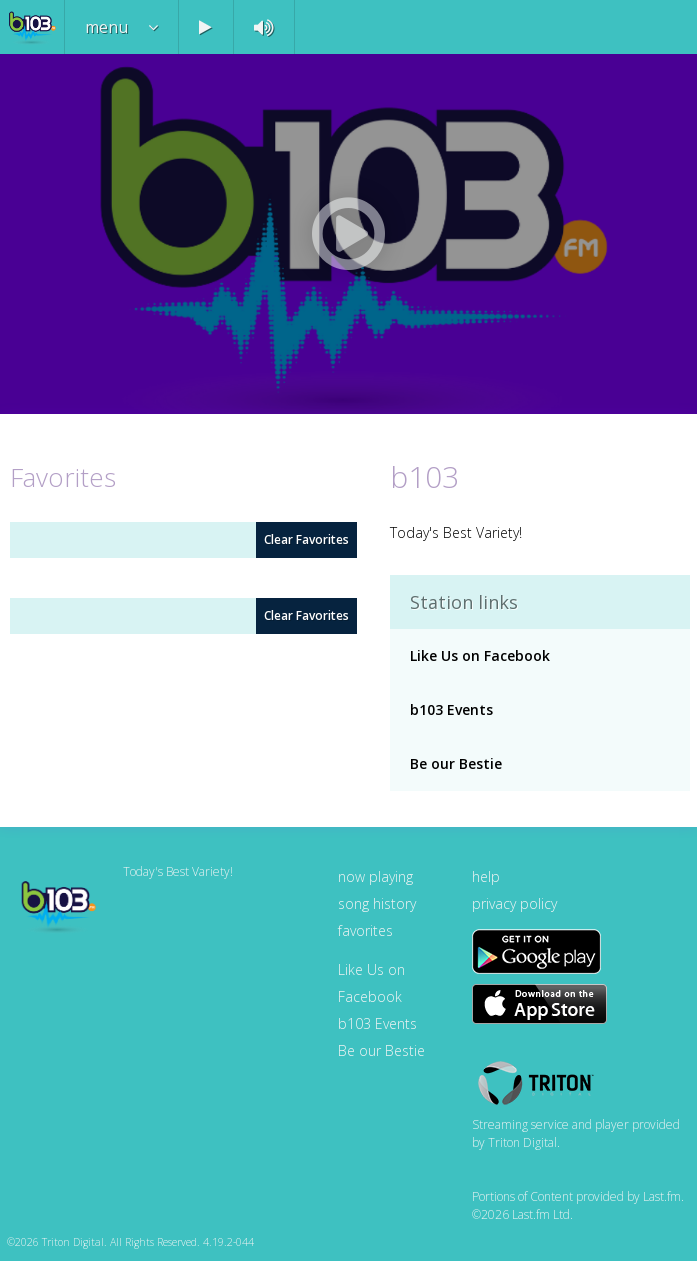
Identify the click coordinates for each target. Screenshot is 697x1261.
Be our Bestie (456, 763)
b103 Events (451, 709)
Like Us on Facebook (480, 655)
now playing (375, 876)
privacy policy (514, 903)
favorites (365, 930)
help (486, 876)
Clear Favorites (306, 539)
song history (377, 903)
